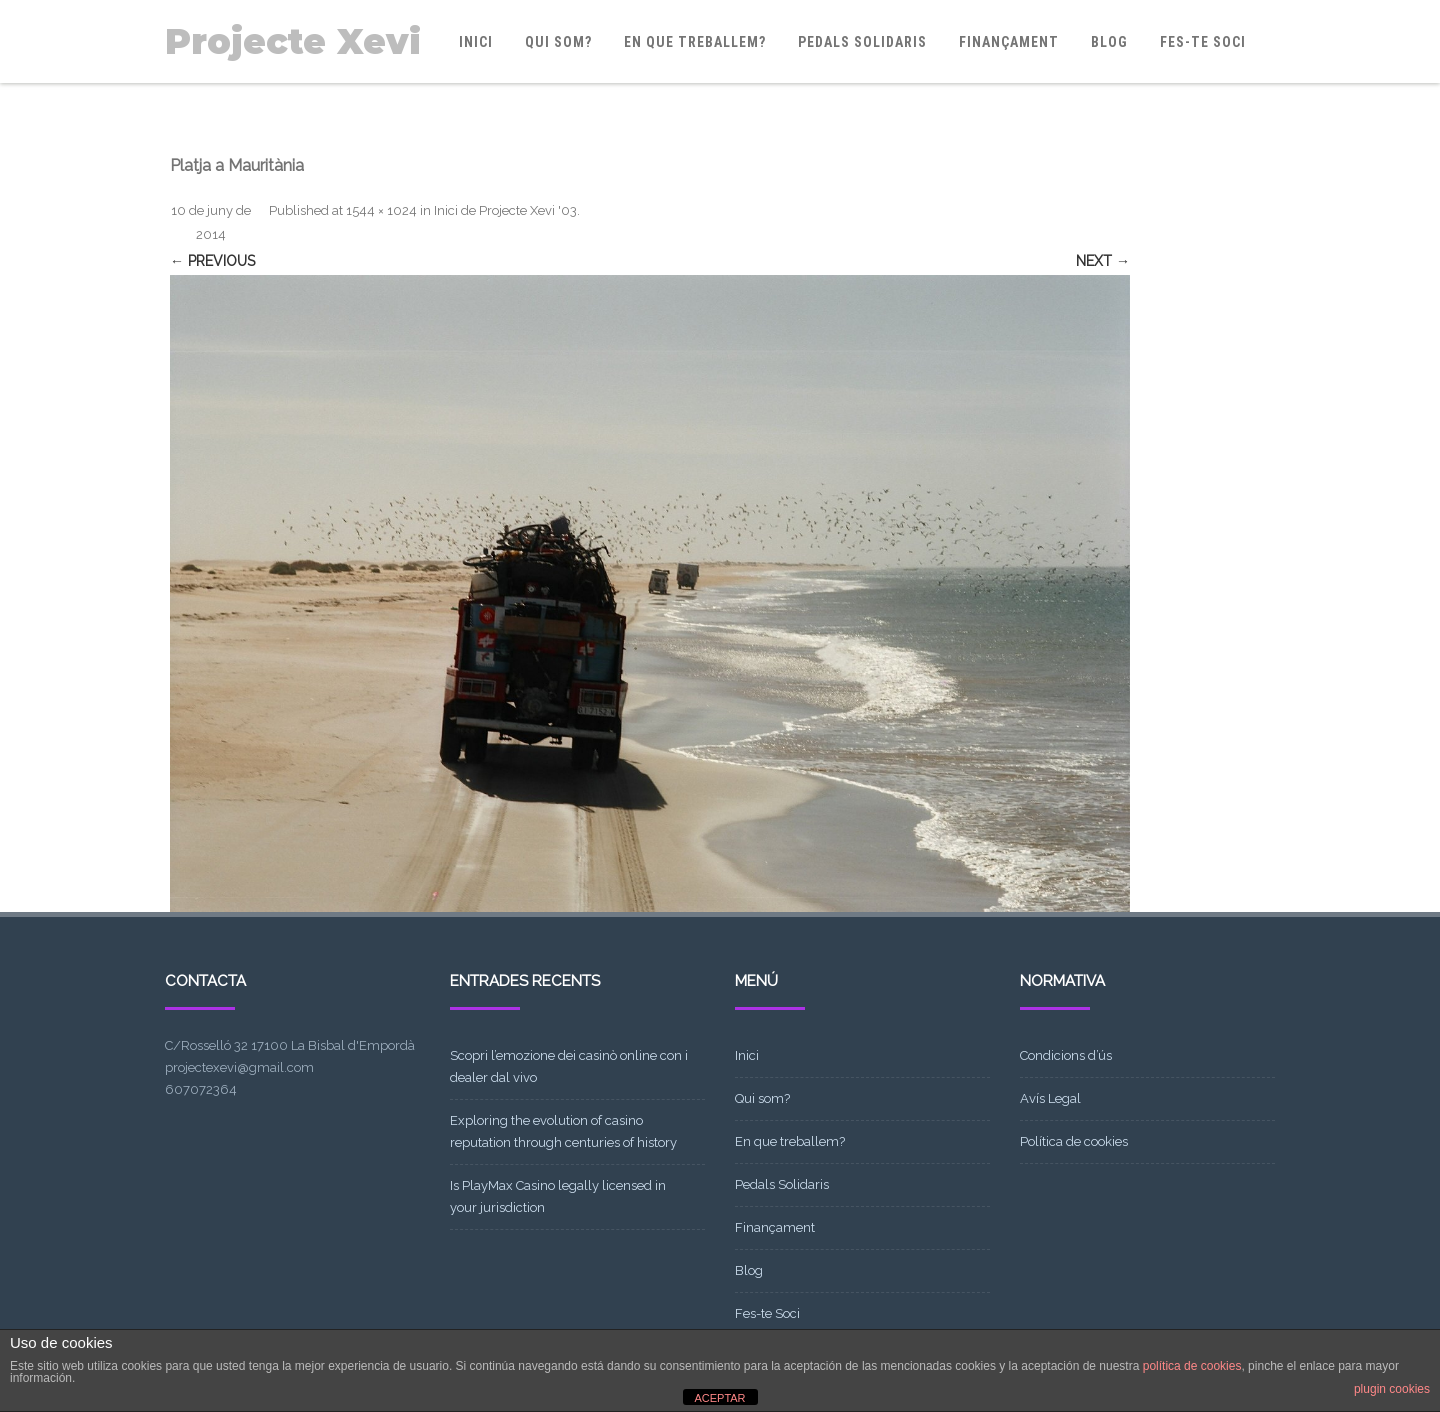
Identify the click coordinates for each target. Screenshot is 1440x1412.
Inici (476, 42)
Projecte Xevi (293, 41)
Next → (1103, 261)
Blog (1109, 42)
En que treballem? (695, 42)
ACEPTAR (719, 1398)
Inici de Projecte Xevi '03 (505, 210)
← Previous (212, 261)
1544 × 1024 (381, 210)
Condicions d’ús (1066, 1055)
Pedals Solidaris (862, 42)
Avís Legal (1050, 1098)
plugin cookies (1392, 1389)
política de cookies (1192, 1366)
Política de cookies (1074, 1141)
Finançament (1009, 42)
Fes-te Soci (1203, 42)
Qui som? (558, 42)
